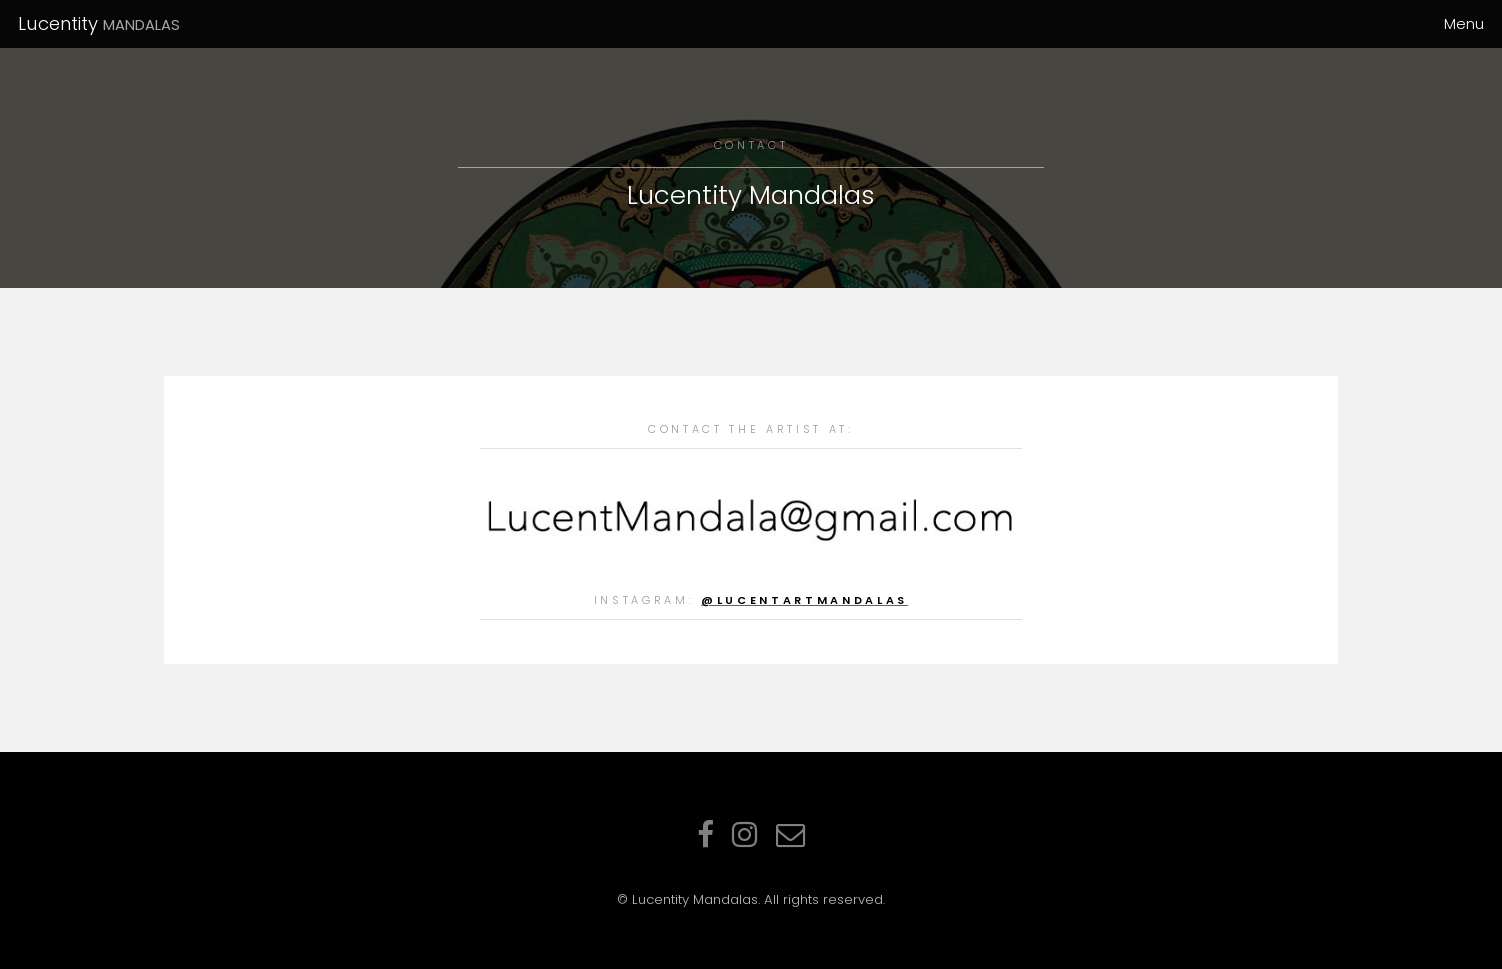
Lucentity (99, 23)
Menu (1464, 24)
